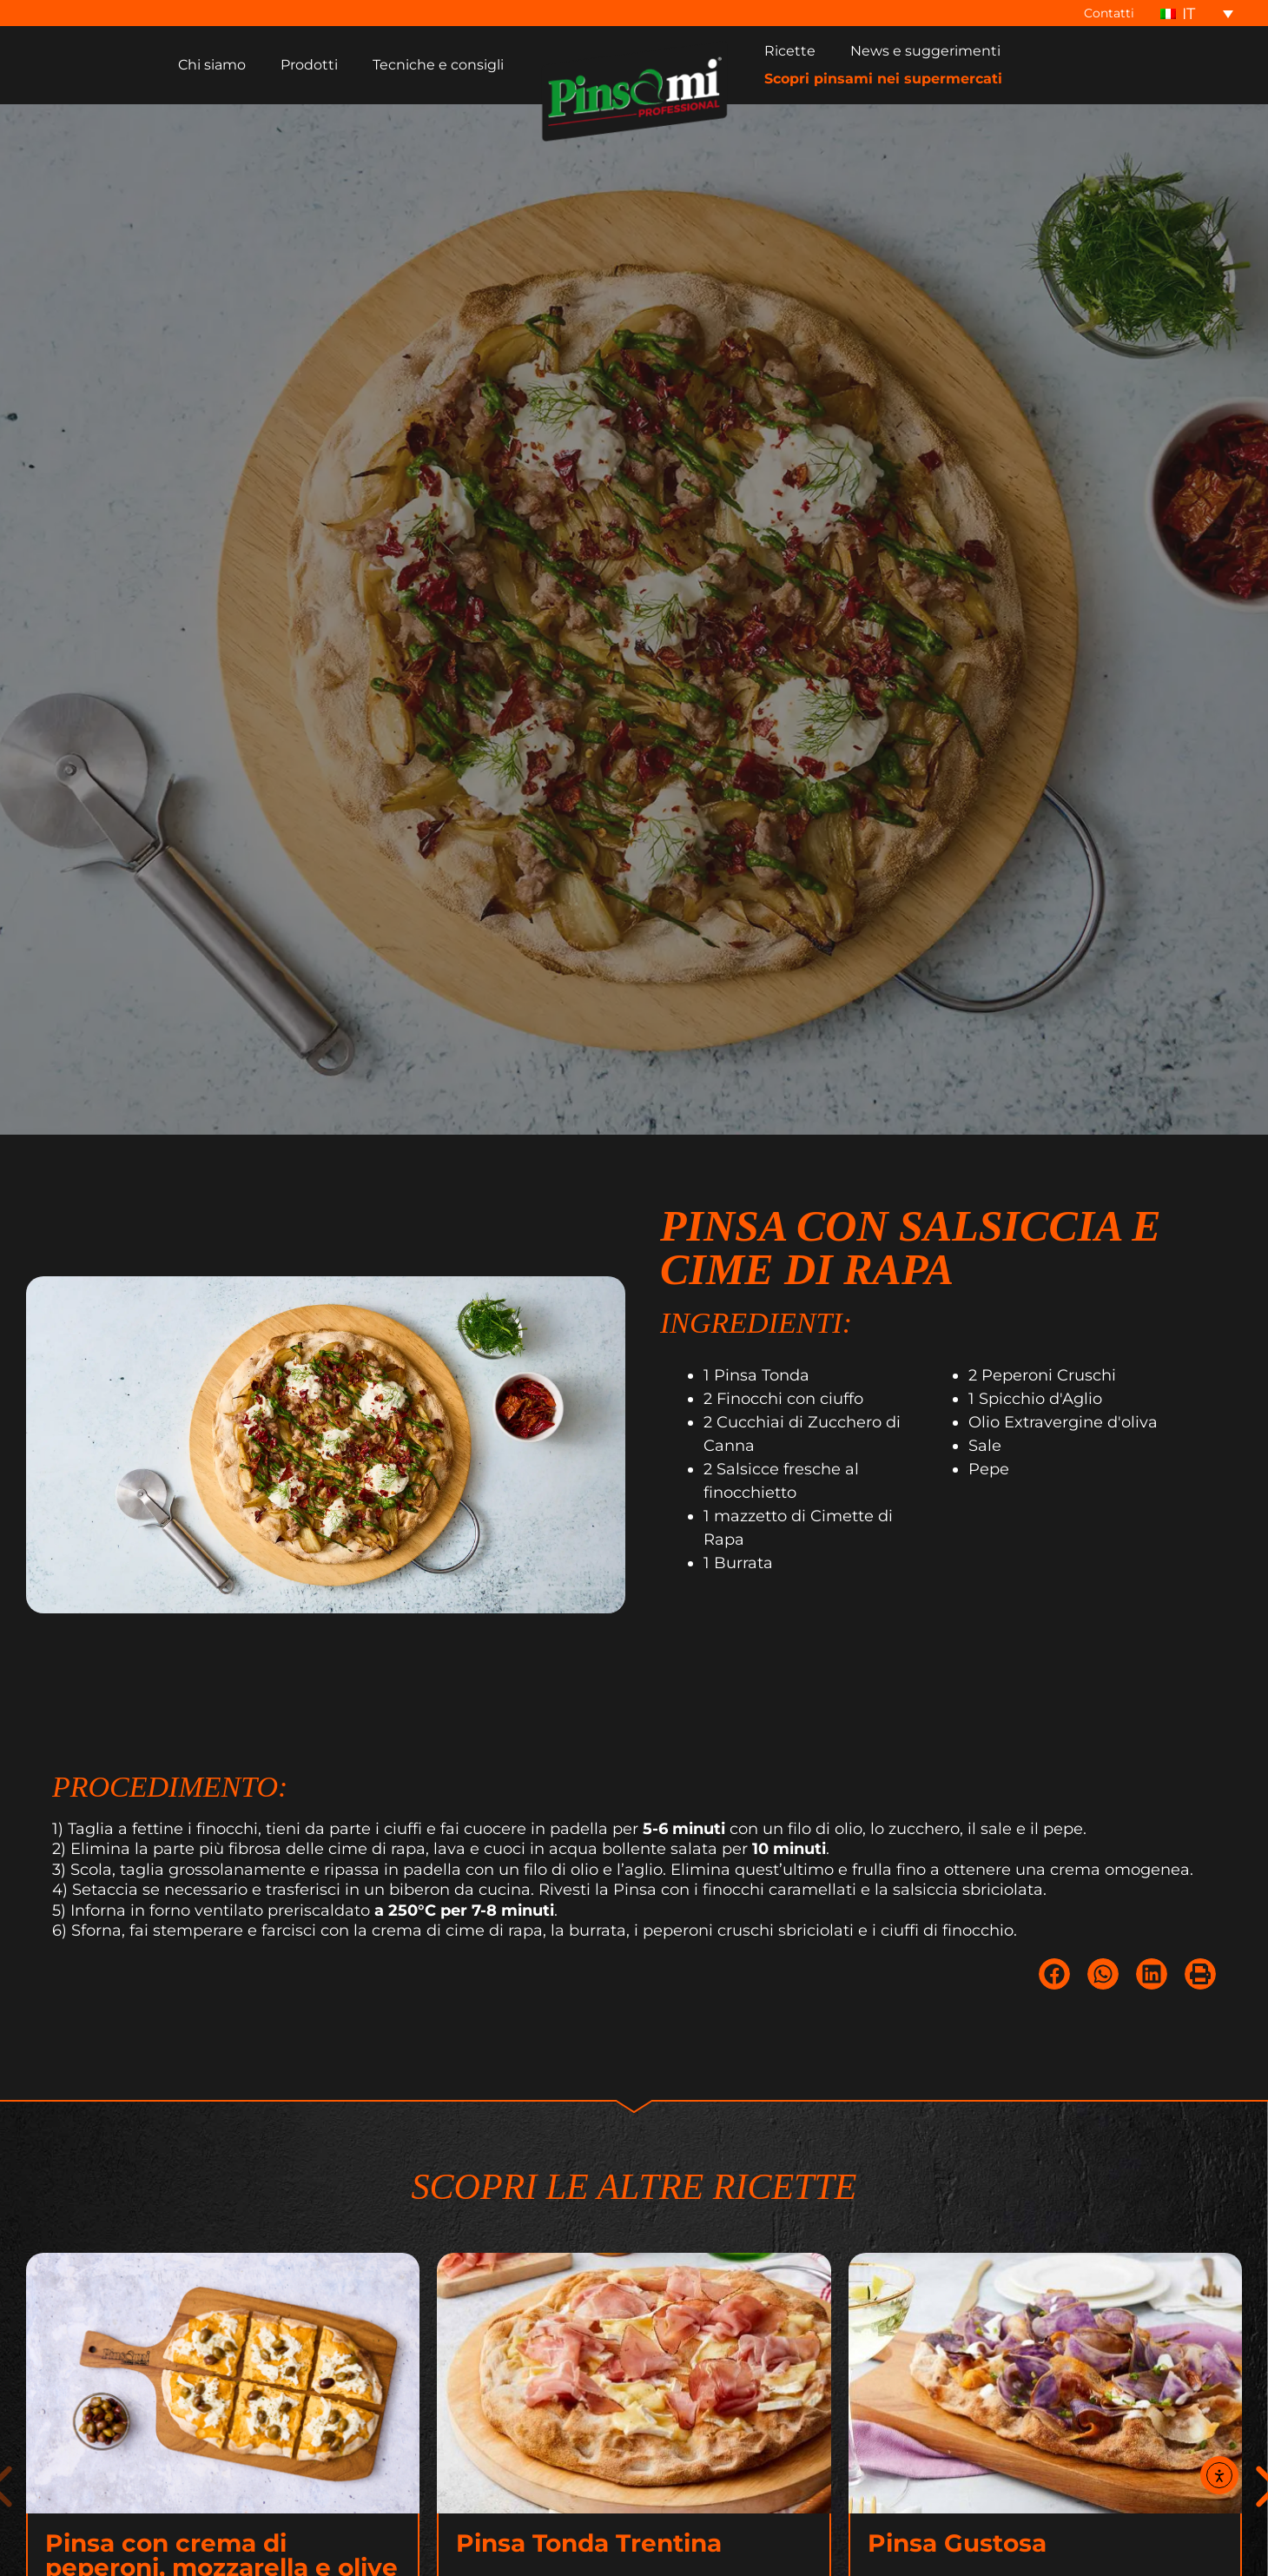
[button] (1054, 2003)
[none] (1197, 12)
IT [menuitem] (1188, 13)
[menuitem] (1197, 12)
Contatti (1114, 13)
